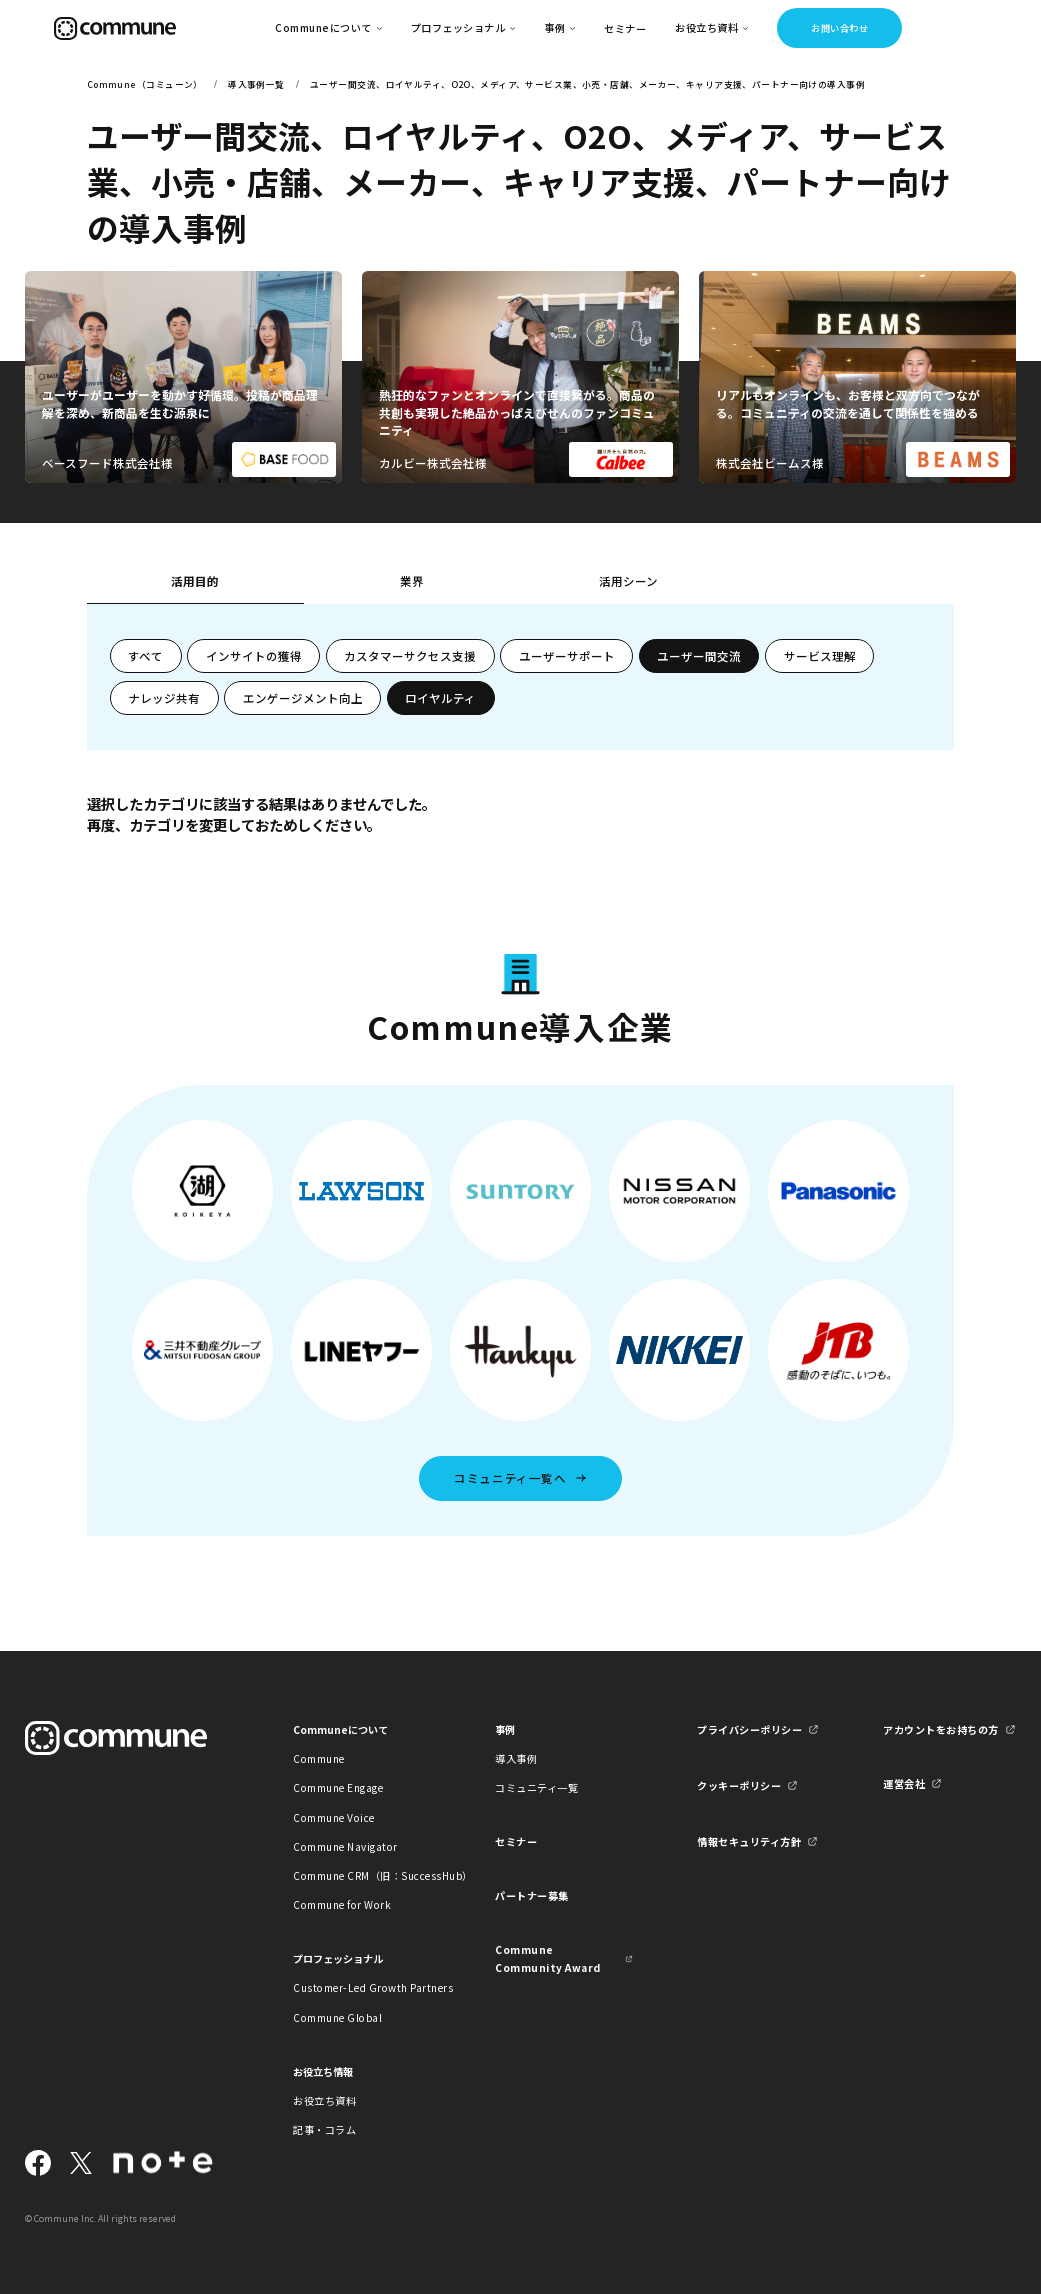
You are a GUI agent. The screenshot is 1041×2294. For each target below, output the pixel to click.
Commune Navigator (345, 1846)
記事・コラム (324, 2129)
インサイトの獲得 (254, 656)
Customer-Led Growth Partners (362, 1987)
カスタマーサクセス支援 (410, 656)
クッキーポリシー (739, 1785)
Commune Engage (338, 1787)
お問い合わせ (839, 28)
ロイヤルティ (440, 698)
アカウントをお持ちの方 (941, 1729)
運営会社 (904, 1783)
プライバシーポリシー (749, 1729)
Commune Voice (334, 1817)
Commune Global (337, 2017)
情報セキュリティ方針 (749, 1841)
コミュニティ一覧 (536, 1787)
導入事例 (516, 1758)
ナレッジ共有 (164, 698)
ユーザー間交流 (699, 656)
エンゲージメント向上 (303, 698)
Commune (319, 1758)
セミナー (625, 28)
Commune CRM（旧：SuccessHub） (362, 1875)
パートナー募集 (532, 1895)
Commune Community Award (548, 1958)
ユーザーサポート (567, 656)
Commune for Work (342, 1904)
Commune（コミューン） (145, 84)
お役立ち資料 (324, 2100)
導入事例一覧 (256, 84)
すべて (145, 656)
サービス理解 (820, 656)
